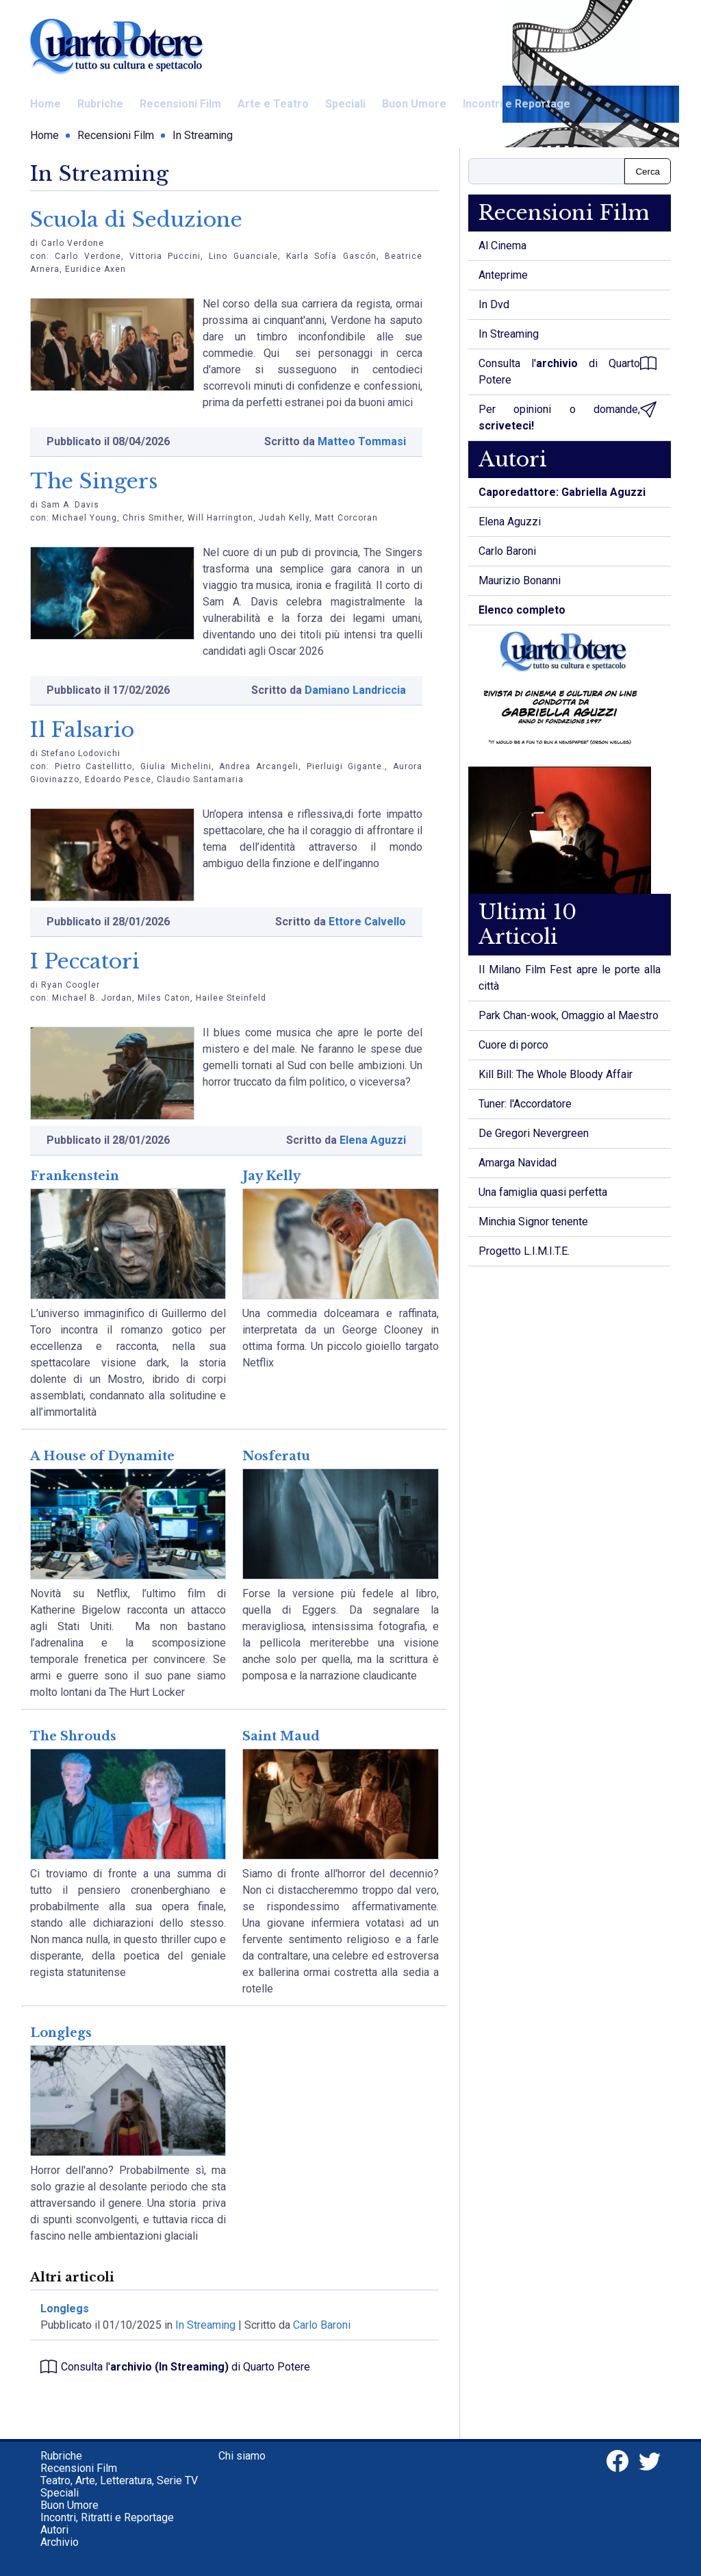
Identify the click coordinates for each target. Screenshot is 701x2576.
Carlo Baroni (321, 2324)
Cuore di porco (513, 1044)
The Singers (93, 481)
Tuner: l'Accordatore (525, 1103)
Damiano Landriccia (355, 690)
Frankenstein (74, 1176)
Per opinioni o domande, (568, 416)
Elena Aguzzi (373, 1140)
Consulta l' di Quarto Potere (175, 2367)
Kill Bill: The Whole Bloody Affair (556, 1074)
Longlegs (61, 2032)
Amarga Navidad (518, 1162)
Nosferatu (276, 1456)
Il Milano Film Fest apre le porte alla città (570, 977)
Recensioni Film (180, 103)
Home (45, 103)
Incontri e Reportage (516, 103)
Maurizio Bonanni (520, 580)
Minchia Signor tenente (533, 1221)
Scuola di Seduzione (136, 219)
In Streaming (203, 135)
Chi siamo (242, 2455)
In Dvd (494, 304)
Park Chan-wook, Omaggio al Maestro (569, 1015)
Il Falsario (82, 729)
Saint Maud (281, 1736)
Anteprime (503, 275)
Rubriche (100, 103)
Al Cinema (502, 245)
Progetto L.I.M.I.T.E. (524, 1251)
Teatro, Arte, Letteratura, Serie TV (119, 2480)
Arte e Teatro (273, 103)
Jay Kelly (271, 1176)
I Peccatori (85, 961)
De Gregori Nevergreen (534, 1133)
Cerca (647, 171)
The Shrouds (73, 1736)
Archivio (59, 2542)
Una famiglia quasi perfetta (543, 1192)
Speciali (345, 103)
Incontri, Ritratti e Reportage (107, 2517)
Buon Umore (414, 103)
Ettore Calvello (367, 921)
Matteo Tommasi (362, 441)
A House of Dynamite (102, 1456)
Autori (54, 2529)
